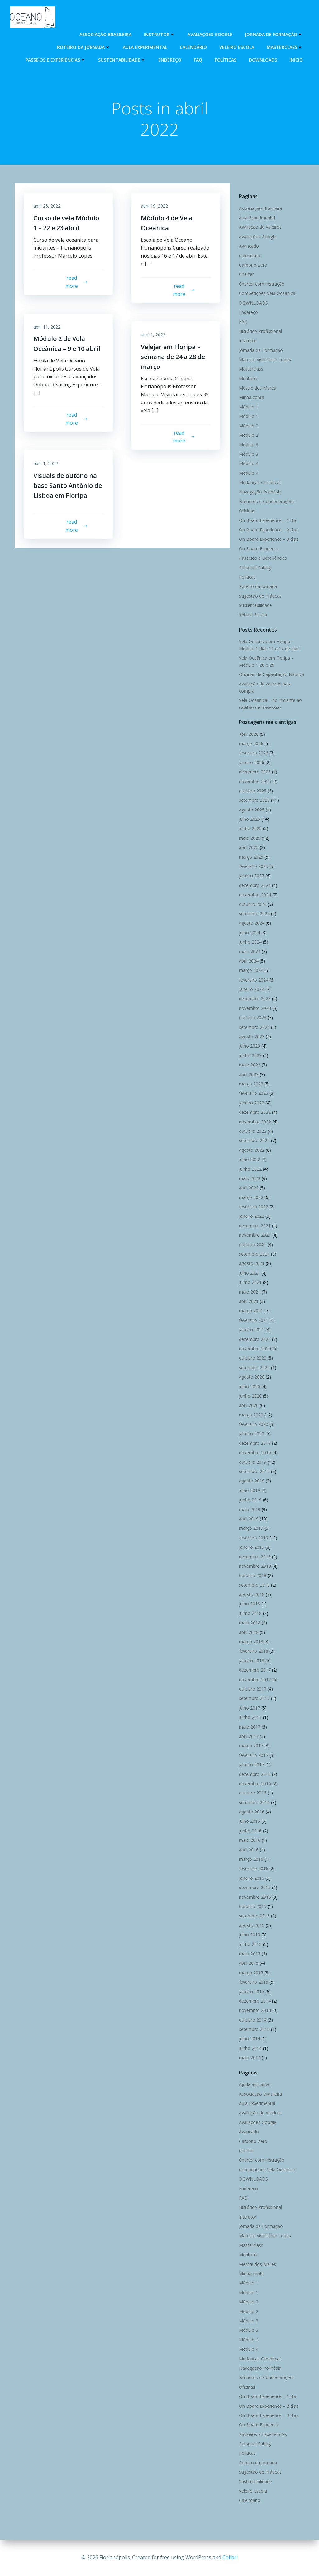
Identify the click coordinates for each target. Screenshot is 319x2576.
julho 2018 (249, 1604)
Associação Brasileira (105, 34)
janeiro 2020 (251, 1433)
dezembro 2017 (255, 1670)
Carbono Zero (253, 265)
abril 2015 (249, 1963)
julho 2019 (249, 1490)
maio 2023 (249, 1065)
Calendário (193, 47)
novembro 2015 (255, 1897)
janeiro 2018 (251, 1661)
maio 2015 (249, 1954)
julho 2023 (249, 1046)
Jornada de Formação (274, 34)
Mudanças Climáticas (260, 482)
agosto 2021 (251, 1263)
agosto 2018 (251, 1594)
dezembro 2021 (255, 1226)
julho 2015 (249, 1935)
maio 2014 (249, 2057)
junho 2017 (250, 1717)
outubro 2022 (252, 1131)
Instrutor (159, 34)
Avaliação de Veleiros (260, 227)
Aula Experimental (145, 47)
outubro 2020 (252, 1358)
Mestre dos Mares (257, 388)
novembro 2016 (255, 1783)
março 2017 (251, 1745)
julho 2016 (249, 1821)
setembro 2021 (254, 1254)
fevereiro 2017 (253, 1755)
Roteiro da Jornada (83, 47)
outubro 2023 (252, 1017)
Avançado (249, 246)
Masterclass (285, 47)
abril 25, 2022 (46, 206)
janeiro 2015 (251, 1992)
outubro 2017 (252, 1689)
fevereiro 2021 (253, 1320)
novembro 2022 (255, 1122)
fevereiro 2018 (253, 1651)
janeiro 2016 (251, 1878)
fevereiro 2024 (253, 980)
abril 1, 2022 (153, 335)
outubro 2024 (252, 904)
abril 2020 (249, 1405)
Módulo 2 (248, 426)
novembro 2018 (255, 1566)
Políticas (225, 60)
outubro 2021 (252, 1245)
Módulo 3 (248, 444)
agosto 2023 (251, 1036)
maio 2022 (249, 1178)
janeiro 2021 (251, 1329)
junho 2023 (250, 1055)
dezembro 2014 (255, 2001)
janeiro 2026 (251, 762)
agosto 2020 (251, 1377)
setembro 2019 (254, 1471)
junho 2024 (250, 942)
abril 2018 (249, 1632)
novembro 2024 (255, 895)
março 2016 (251, 1859)
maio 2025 (249, 838)
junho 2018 (250, 1613)
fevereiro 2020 (253, 1424)
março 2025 (251, 857)
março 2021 (251, 1311)
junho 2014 (250, 2048)
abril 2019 (249, 1519)
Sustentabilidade (122, 60)
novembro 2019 (255, 1452)
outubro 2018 (252, 1575)
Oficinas (247, 511)
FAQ (198, 60)
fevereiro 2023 (253, 1093)
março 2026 (251, 743)
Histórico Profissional (260, 331)
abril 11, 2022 (46, 327)
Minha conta (251, 397)
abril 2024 (249, 961)
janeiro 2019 (251, 1547)
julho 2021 (249, 1273)
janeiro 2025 (251, 876)
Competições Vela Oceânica (267, 293)
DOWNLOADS (263, 60)
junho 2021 (250, 1282)
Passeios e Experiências (56, 60)
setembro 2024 (254, 914)
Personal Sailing (255, 568)
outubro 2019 (252, 1462)
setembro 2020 (254, 1367)
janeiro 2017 (251, 1764)
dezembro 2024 (255, 885)
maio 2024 (249, 951)
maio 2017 (249, 1727)
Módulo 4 (248, 463)
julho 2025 (249, 819)
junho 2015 (250, 1944)
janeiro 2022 (251, 1216)
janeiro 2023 (251, 1103)
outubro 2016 (252, 1793)
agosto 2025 (251, 810)
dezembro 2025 (255, 772)
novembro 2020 (255, 1348)
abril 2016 (249, 1850)
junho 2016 (250, 1831)
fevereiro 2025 (253, 866)
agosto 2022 (251, 1150)
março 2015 (251, 1973)
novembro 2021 (255, 1235)
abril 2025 (249, 847)
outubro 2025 (252, 791)
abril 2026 (249, 734)
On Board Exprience (259, 549)
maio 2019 (249, 1509)
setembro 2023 (254, 1027)
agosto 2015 (251, 1925)
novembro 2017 (255, 1679)
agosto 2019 (251, 1481)
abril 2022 (249, 1188)
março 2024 (251, 970)
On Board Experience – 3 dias (268, 539)
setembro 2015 (254, 1916)
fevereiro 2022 (253, 1207)
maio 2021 (249, 1292)
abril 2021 (249, 1301)
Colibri (230, 2557)
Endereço (169, 60)
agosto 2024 (251, 923)
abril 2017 (249, 1736)
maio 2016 (249, 1840)
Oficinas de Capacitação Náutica (271, 674)
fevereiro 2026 (253, 753)
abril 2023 (249, 1074)
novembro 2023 (255, 1008)
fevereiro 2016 (253, 1868)
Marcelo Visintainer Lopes (265, 359)
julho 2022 (249, 1159)
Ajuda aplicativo (255, 2084)
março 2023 (251, 1084)
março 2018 (251, 1642)
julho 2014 (249, 2039)
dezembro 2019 (255, 1443)
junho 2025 (250, 828)
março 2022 (251, 1197)
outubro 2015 (252, 1906)
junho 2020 (250, 1396)
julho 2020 (249, 1386)
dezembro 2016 (255, 1774)
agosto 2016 (251, 1812)
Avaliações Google (210, 34)
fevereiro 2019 (253, 1538)
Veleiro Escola (236, 47)
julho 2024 (249, 933)
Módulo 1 (248, 407)
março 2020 (251, 1415)
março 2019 (251, 1528)
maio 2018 (249, 1623)
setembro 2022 (254, 1140)
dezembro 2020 (255, 1339)
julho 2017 (249, 1708)
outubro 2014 (252, 2020)
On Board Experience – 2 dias (268, 530)
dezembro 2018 (255, 1557)
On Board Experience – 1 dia (267, 520)
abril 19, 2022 (154, 206)
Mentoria (248, 378)
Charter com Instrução (261, 284)
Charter (246, 274)
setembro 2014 (254, 2029)
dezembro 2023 (255, 998)
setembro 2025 (254, 800)
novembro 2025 (255, 781)
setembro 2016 (254, 1802)
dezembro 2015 (255, 1887)
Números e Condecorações (267, 501)
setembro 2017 (254, 1698)
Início (296, 60)
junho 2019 (250, 1500)
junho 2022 (250, 1169)
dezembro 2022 (255, 1112)
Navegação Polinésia (260, 492)
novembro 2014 (255, 2010)
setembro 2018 (254, 1585)
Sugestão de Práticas (260, 596)
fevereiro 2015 (253, 1982)
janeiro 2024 (251, 989)
